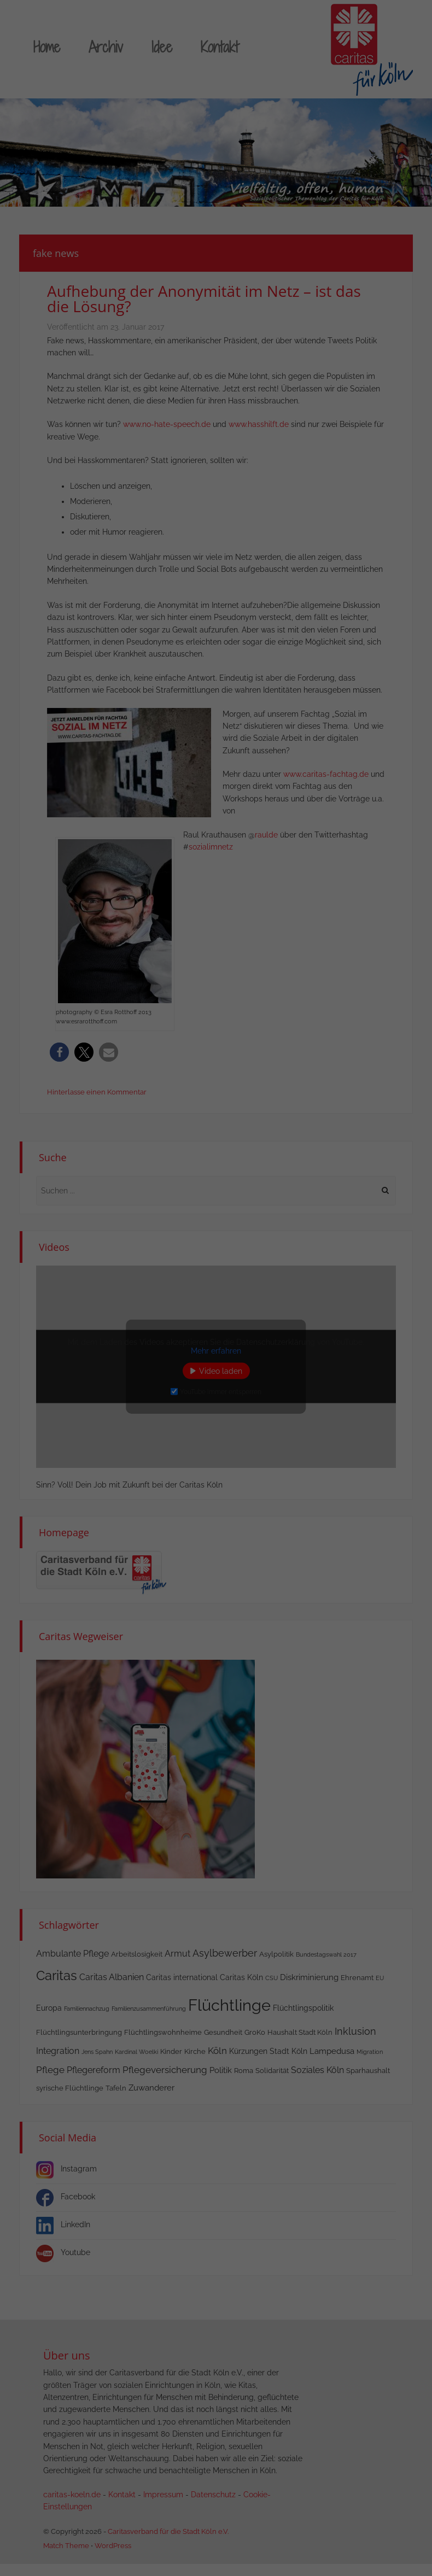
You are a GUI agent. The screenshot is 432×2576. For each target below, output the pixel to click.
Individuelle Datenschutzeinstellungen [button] (216, 1384)
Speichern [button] (314, 1319)
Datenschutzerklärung (164, 1253)
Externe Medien (263, 1248)
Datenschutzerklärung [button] (221, 1409)
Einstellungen (51, 1274)
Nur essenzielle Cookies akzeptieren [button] (216, 1351)
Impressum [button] (271, 1409)
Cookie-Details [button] (165, 1409)
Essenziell (253, 1182)
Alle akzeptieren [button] (117, 1319)
